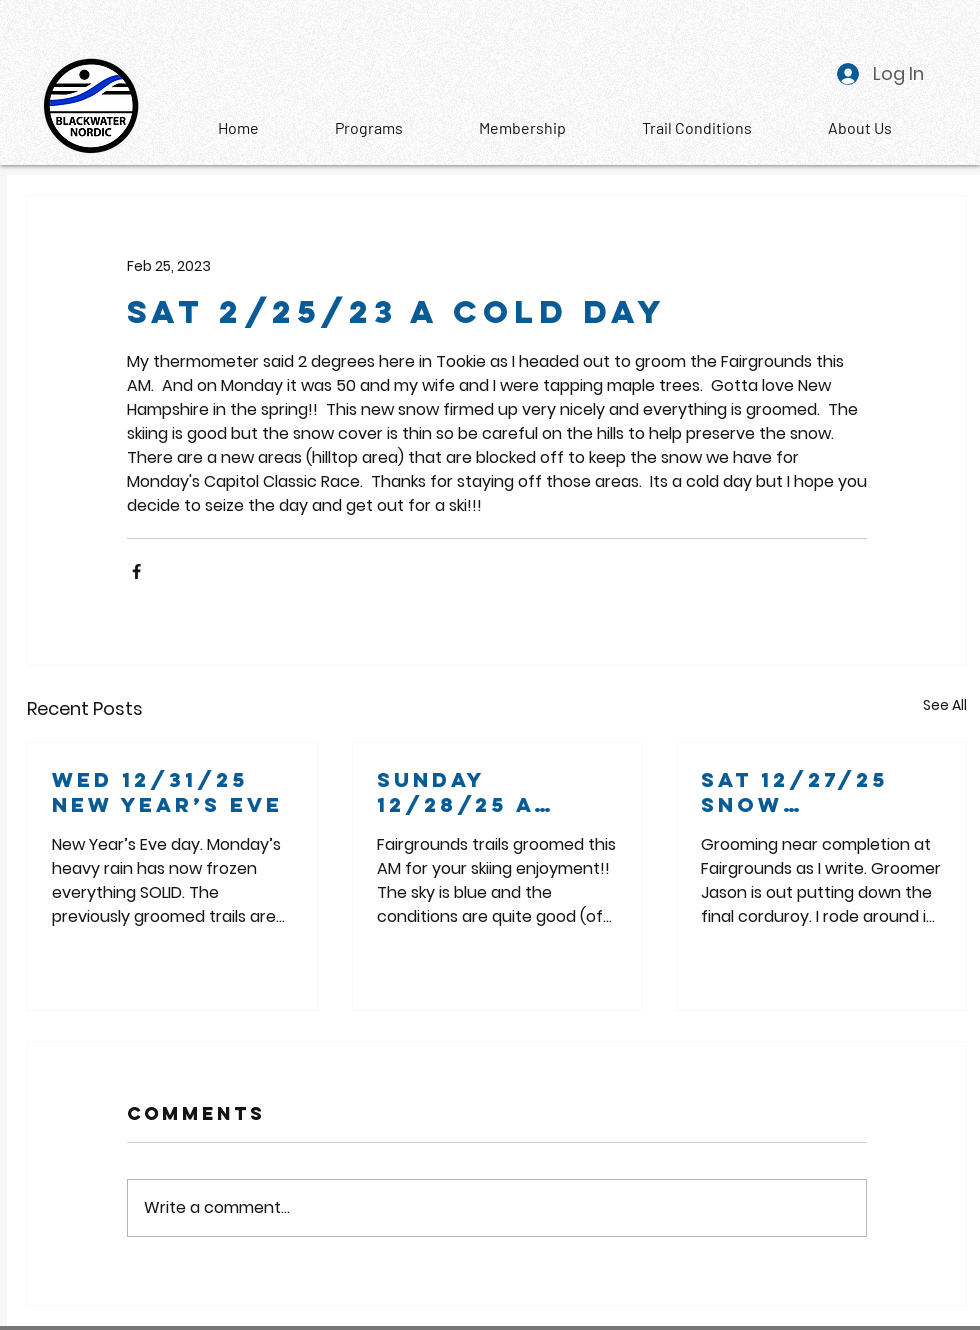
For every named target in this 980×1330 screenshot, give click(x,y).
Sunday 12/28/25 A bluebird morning (455, 792)
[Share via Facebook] (136, 571)
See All (945, 705)
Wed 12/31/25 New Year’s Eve (167, 792)
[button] (859, 128)
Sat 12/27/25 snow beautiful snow (794, 792)
